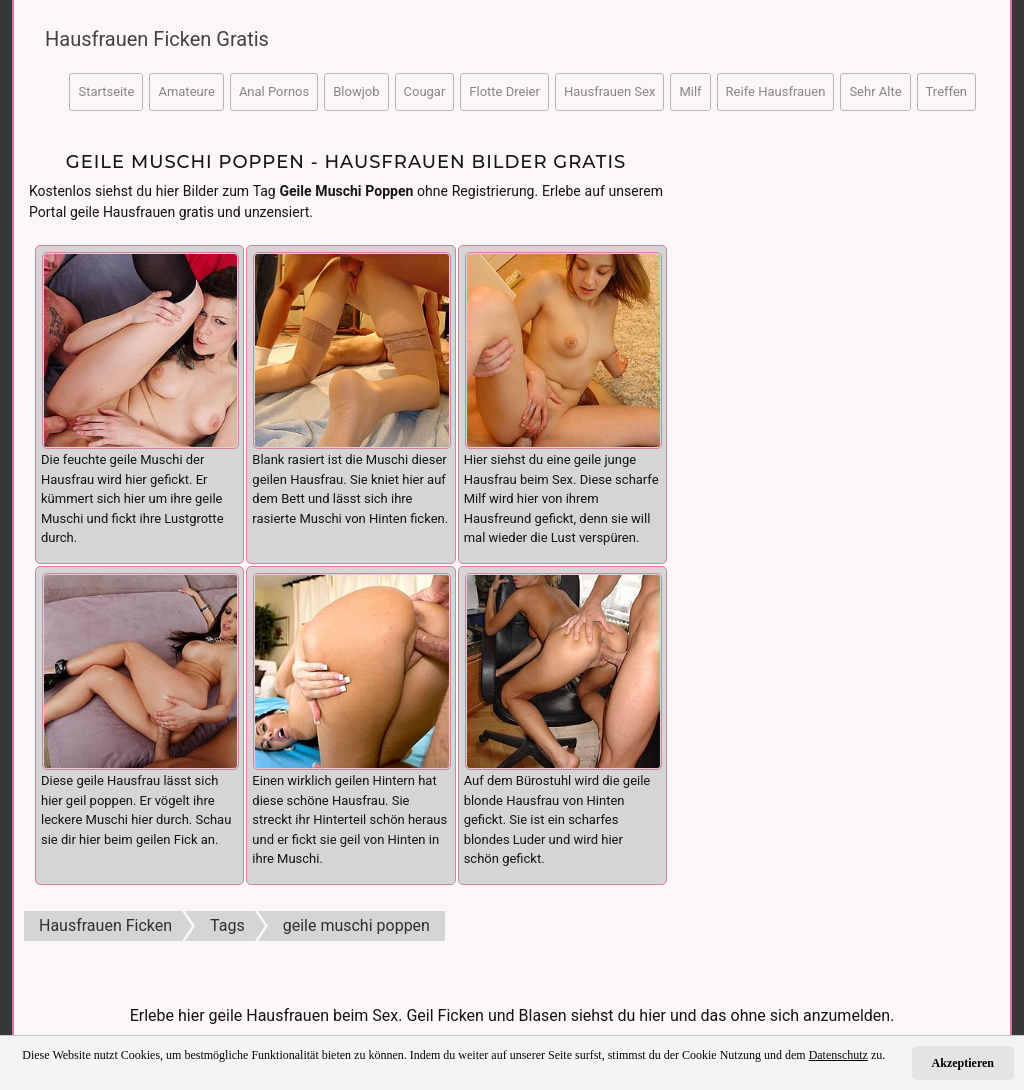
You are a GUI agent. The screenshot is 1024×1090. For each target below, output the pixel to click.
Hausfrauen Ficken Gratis (157, 39)
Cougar (425, 91)
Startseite (106, 91)
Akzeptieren (963, 1063)
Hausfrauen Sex (610, 91)
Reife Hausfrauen (776, 91)
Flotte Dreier (504, 91)
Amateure (186, 91)
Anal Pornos (274, 91)
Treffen (946, 91)
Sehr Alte (875, 91)
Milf (690, 91)
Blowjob (356, 91)
